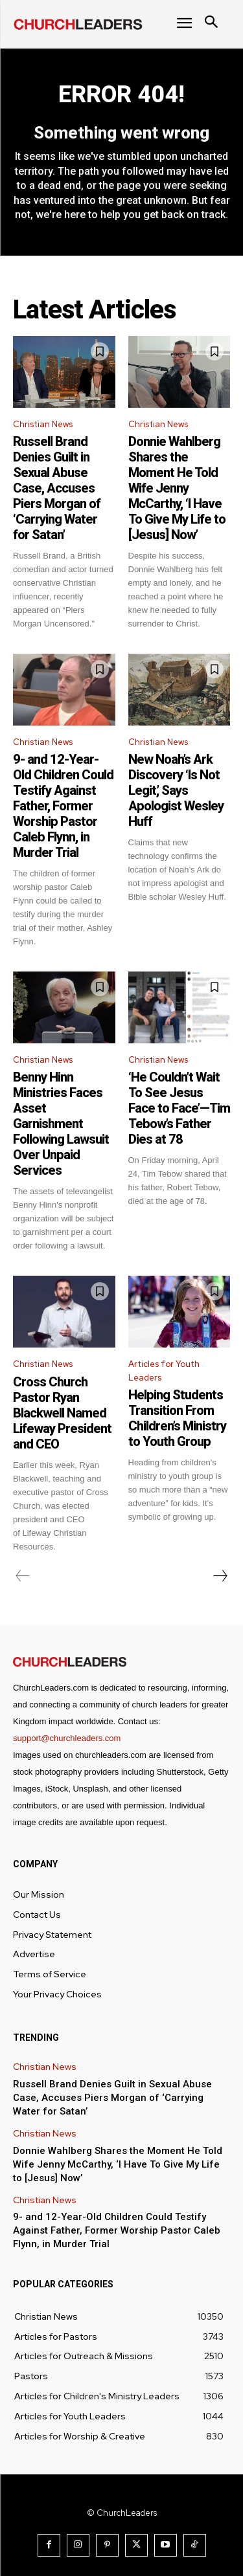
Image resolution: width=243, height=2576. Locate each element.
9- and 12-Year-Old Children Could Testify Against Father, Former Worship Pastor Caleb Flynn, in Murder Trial (63, 805)
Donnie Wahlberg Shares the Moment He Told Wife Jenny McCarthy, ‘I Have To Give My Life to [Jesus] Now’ (177, 488)
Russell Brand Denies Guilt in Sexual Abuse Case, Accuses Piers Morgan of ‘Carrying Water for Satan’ (56, 488)
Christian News (43, 424)
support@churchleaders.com (67, 1738)
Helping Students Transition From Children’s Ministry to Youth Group (177, 1418)
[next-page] (219, 1576)
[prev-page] (23, 1576)
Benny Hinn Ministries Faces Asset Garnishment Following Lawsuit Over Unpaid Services (61, 1123)
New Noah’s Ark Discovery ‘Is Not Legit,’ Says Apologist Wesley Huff (176, 790)
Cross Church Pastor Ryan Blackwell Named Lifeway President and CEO (62, 1413)
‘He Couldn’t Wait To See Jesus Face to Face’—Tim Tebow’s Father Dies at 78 (179, 1108)
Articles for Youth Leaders (164, 1371)
